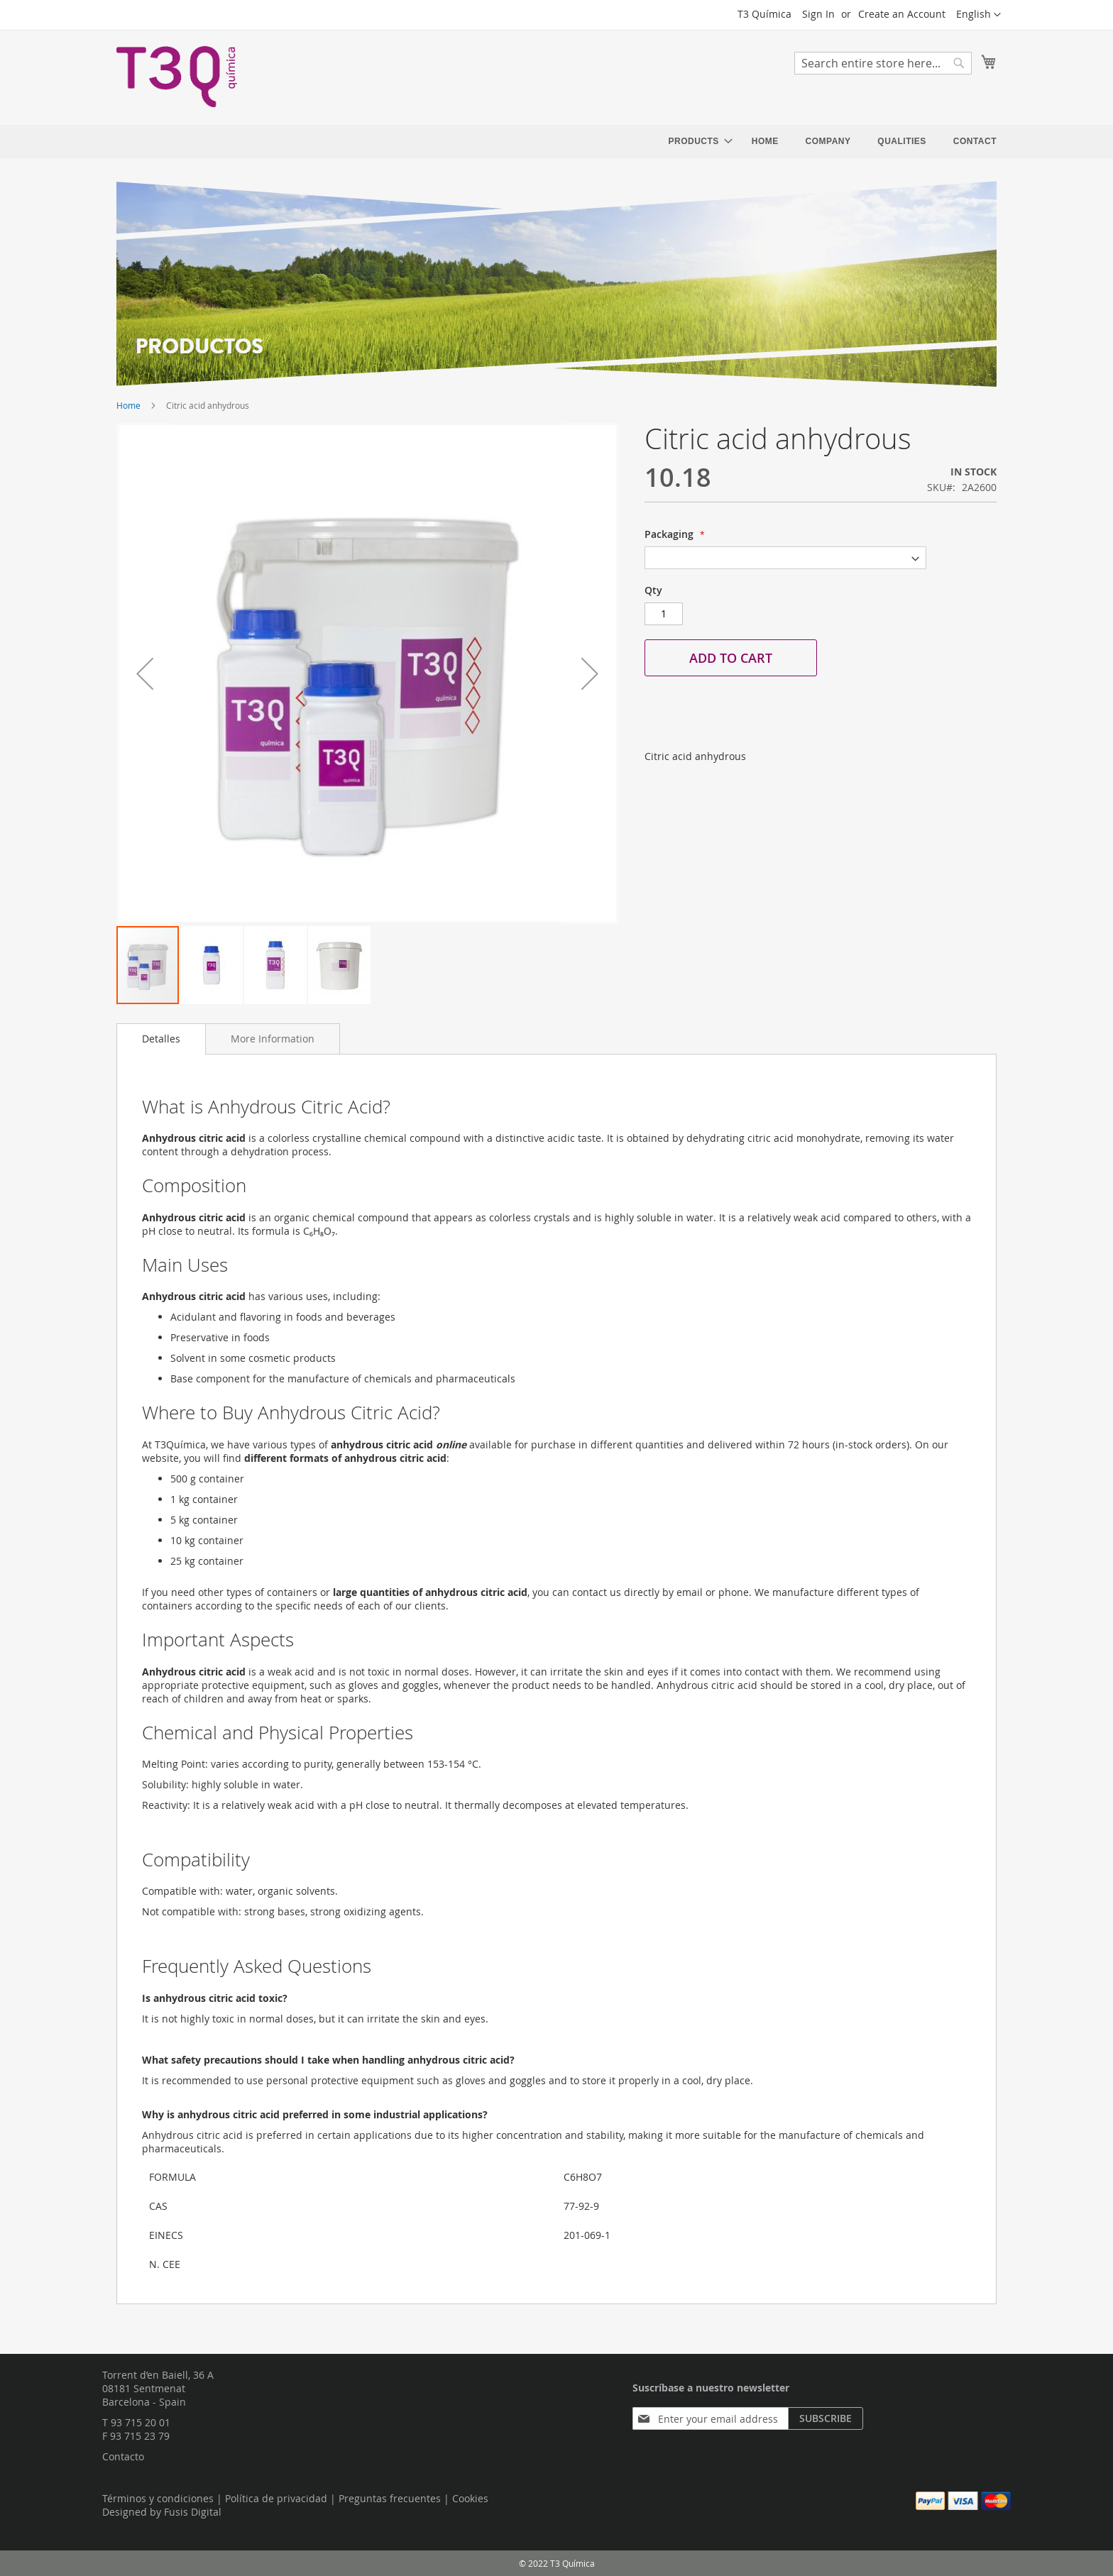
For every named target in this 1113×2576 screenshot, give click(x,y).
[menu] (832, 141)
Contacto (123, 2456)
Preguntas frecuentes (390, 2498)
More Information (272, 1038)
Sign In (818, 14)
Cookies (470, 2498)
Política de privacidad (276, 2498)
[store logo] (176, 76)
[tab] (161, 1039)
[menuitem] (696, 141)
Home (128, 405)
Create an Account (901, 14)
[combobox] (883, 63)
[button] (978, 15)
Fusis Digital (192, 2512)
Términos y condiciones (158, 2498)
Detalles (161, 1038)
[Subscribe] (825, 2418)
